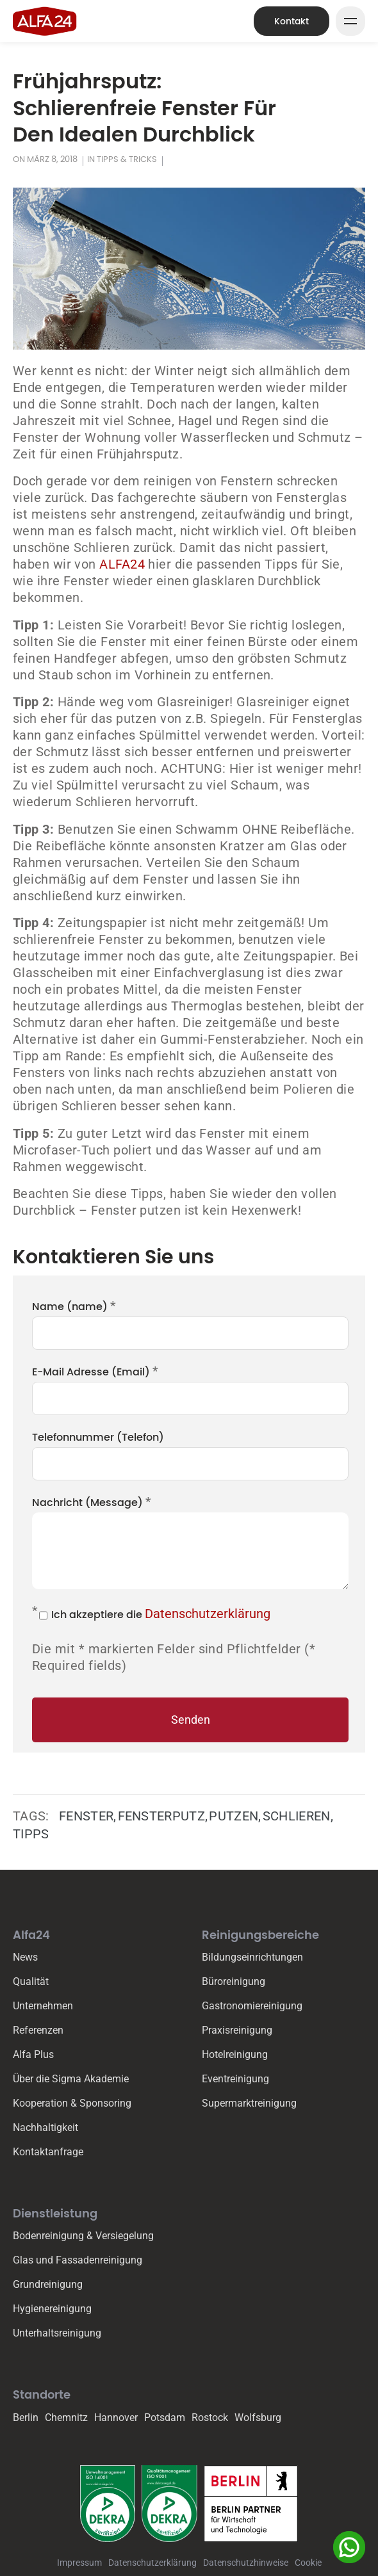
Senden (190, 1719)
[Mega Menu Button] (350, 21)
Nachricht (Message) (91, 1501)
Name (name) (74, 1305)
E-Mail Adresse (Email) (95, 1371)
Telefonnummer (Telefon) (98, 1436)
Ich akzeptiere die (160, 1614)
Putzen (233, 1816)
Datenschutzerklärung (207, 1613)
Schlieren (297, 1816)
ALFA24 (123, 564)
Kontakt (291, 21)
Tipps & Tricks (127, 159)
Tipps (31, 1834)
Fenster (86, 1816)
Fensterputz (162, 1816)
